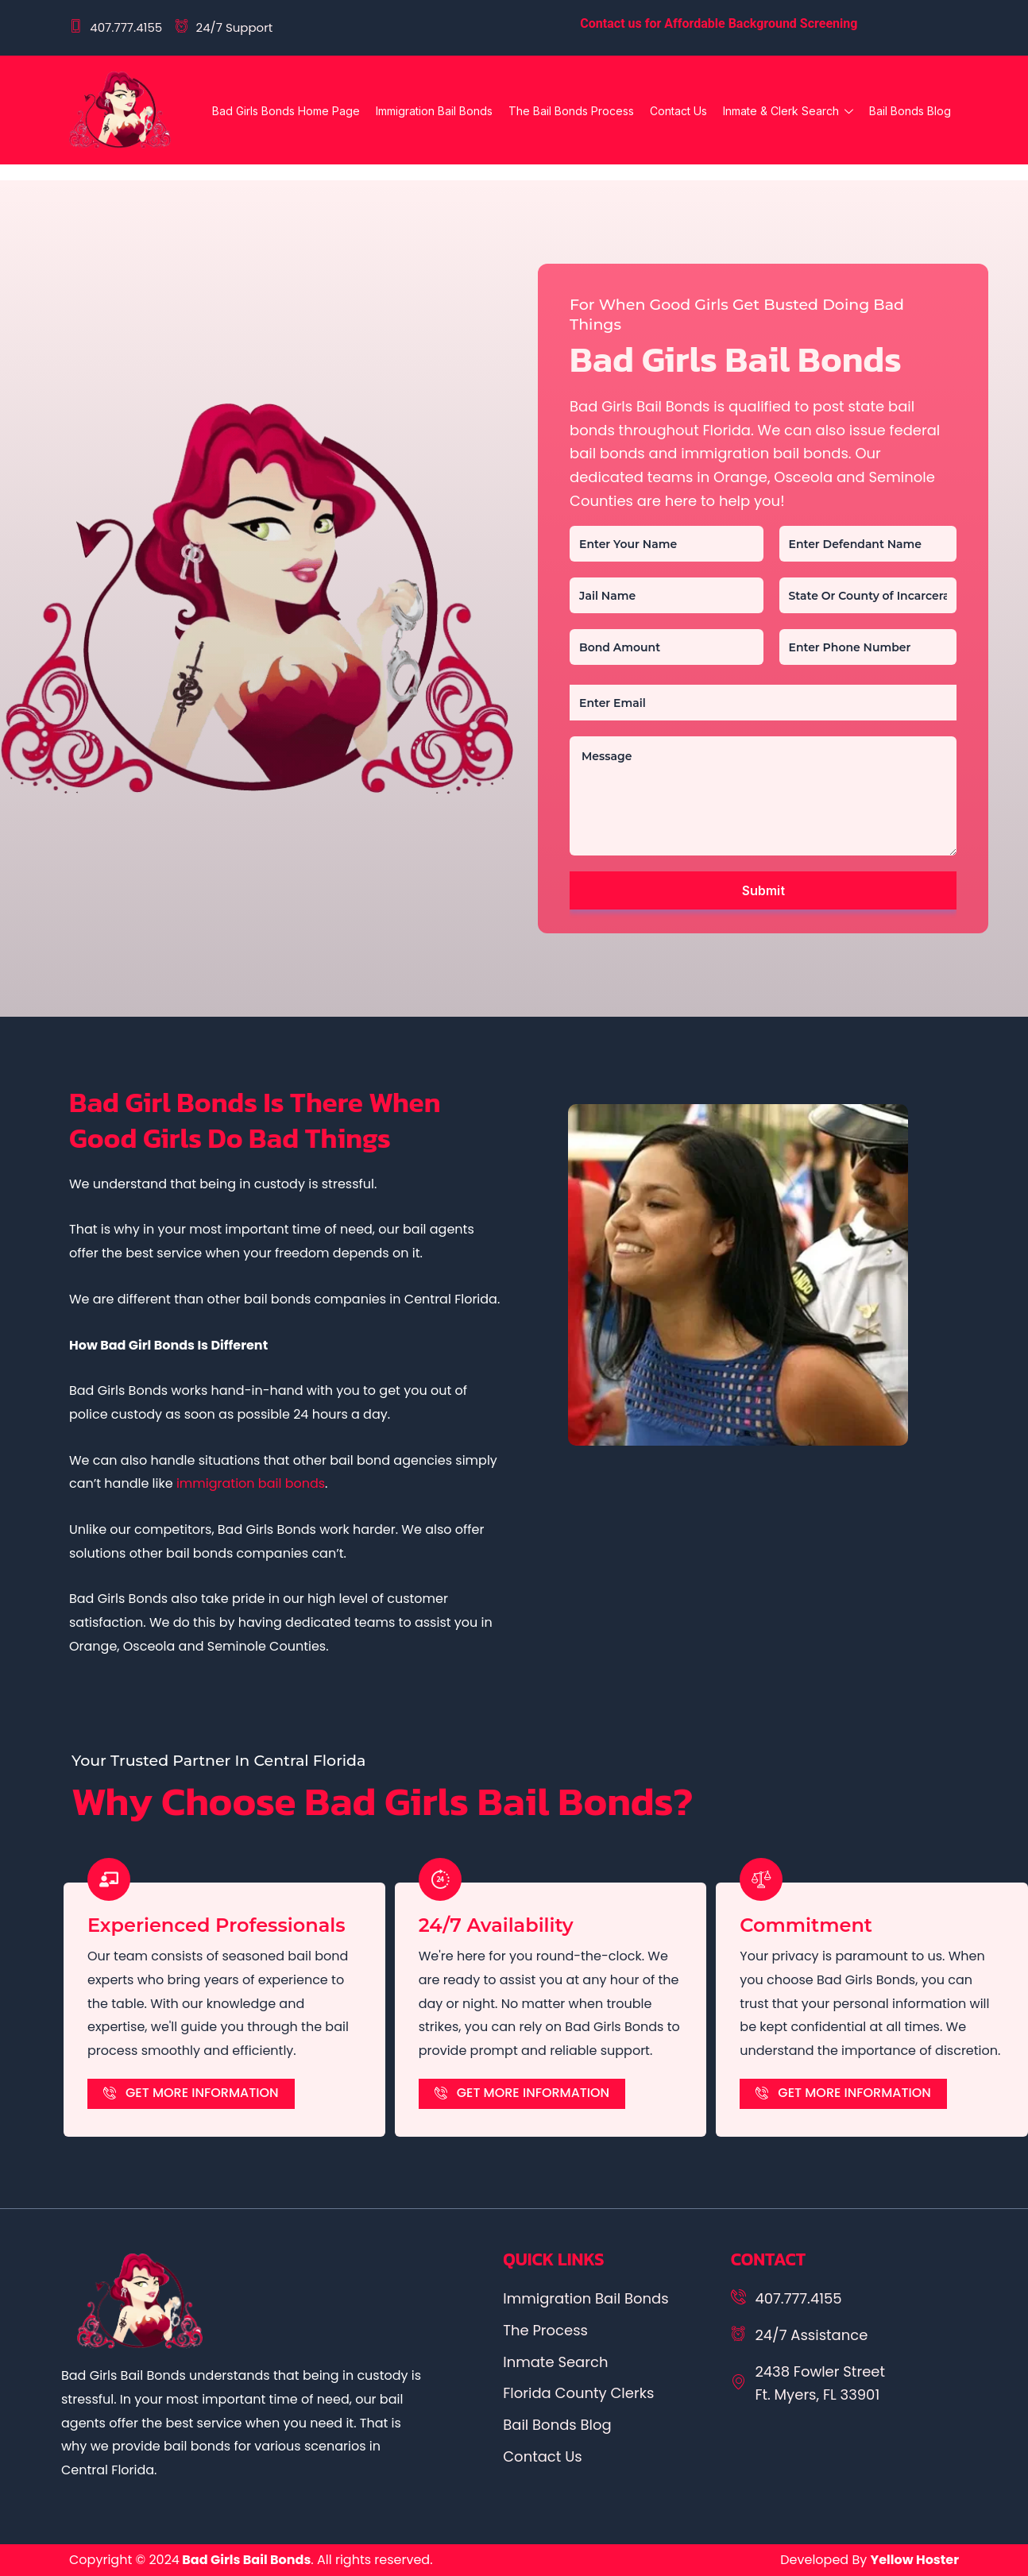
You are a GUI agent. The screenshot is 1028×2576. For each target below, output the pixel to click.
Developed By (869, 2560)
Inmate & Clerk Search (788, 113)
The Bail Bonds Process (571, 111)
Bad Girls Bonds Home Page (286, 111)
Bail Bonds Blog (910, 111)
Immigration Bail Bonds (434, 111)
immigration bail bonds (250, 1483)
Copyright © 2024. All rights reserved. (251, 2560)
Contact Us (678, 111)
